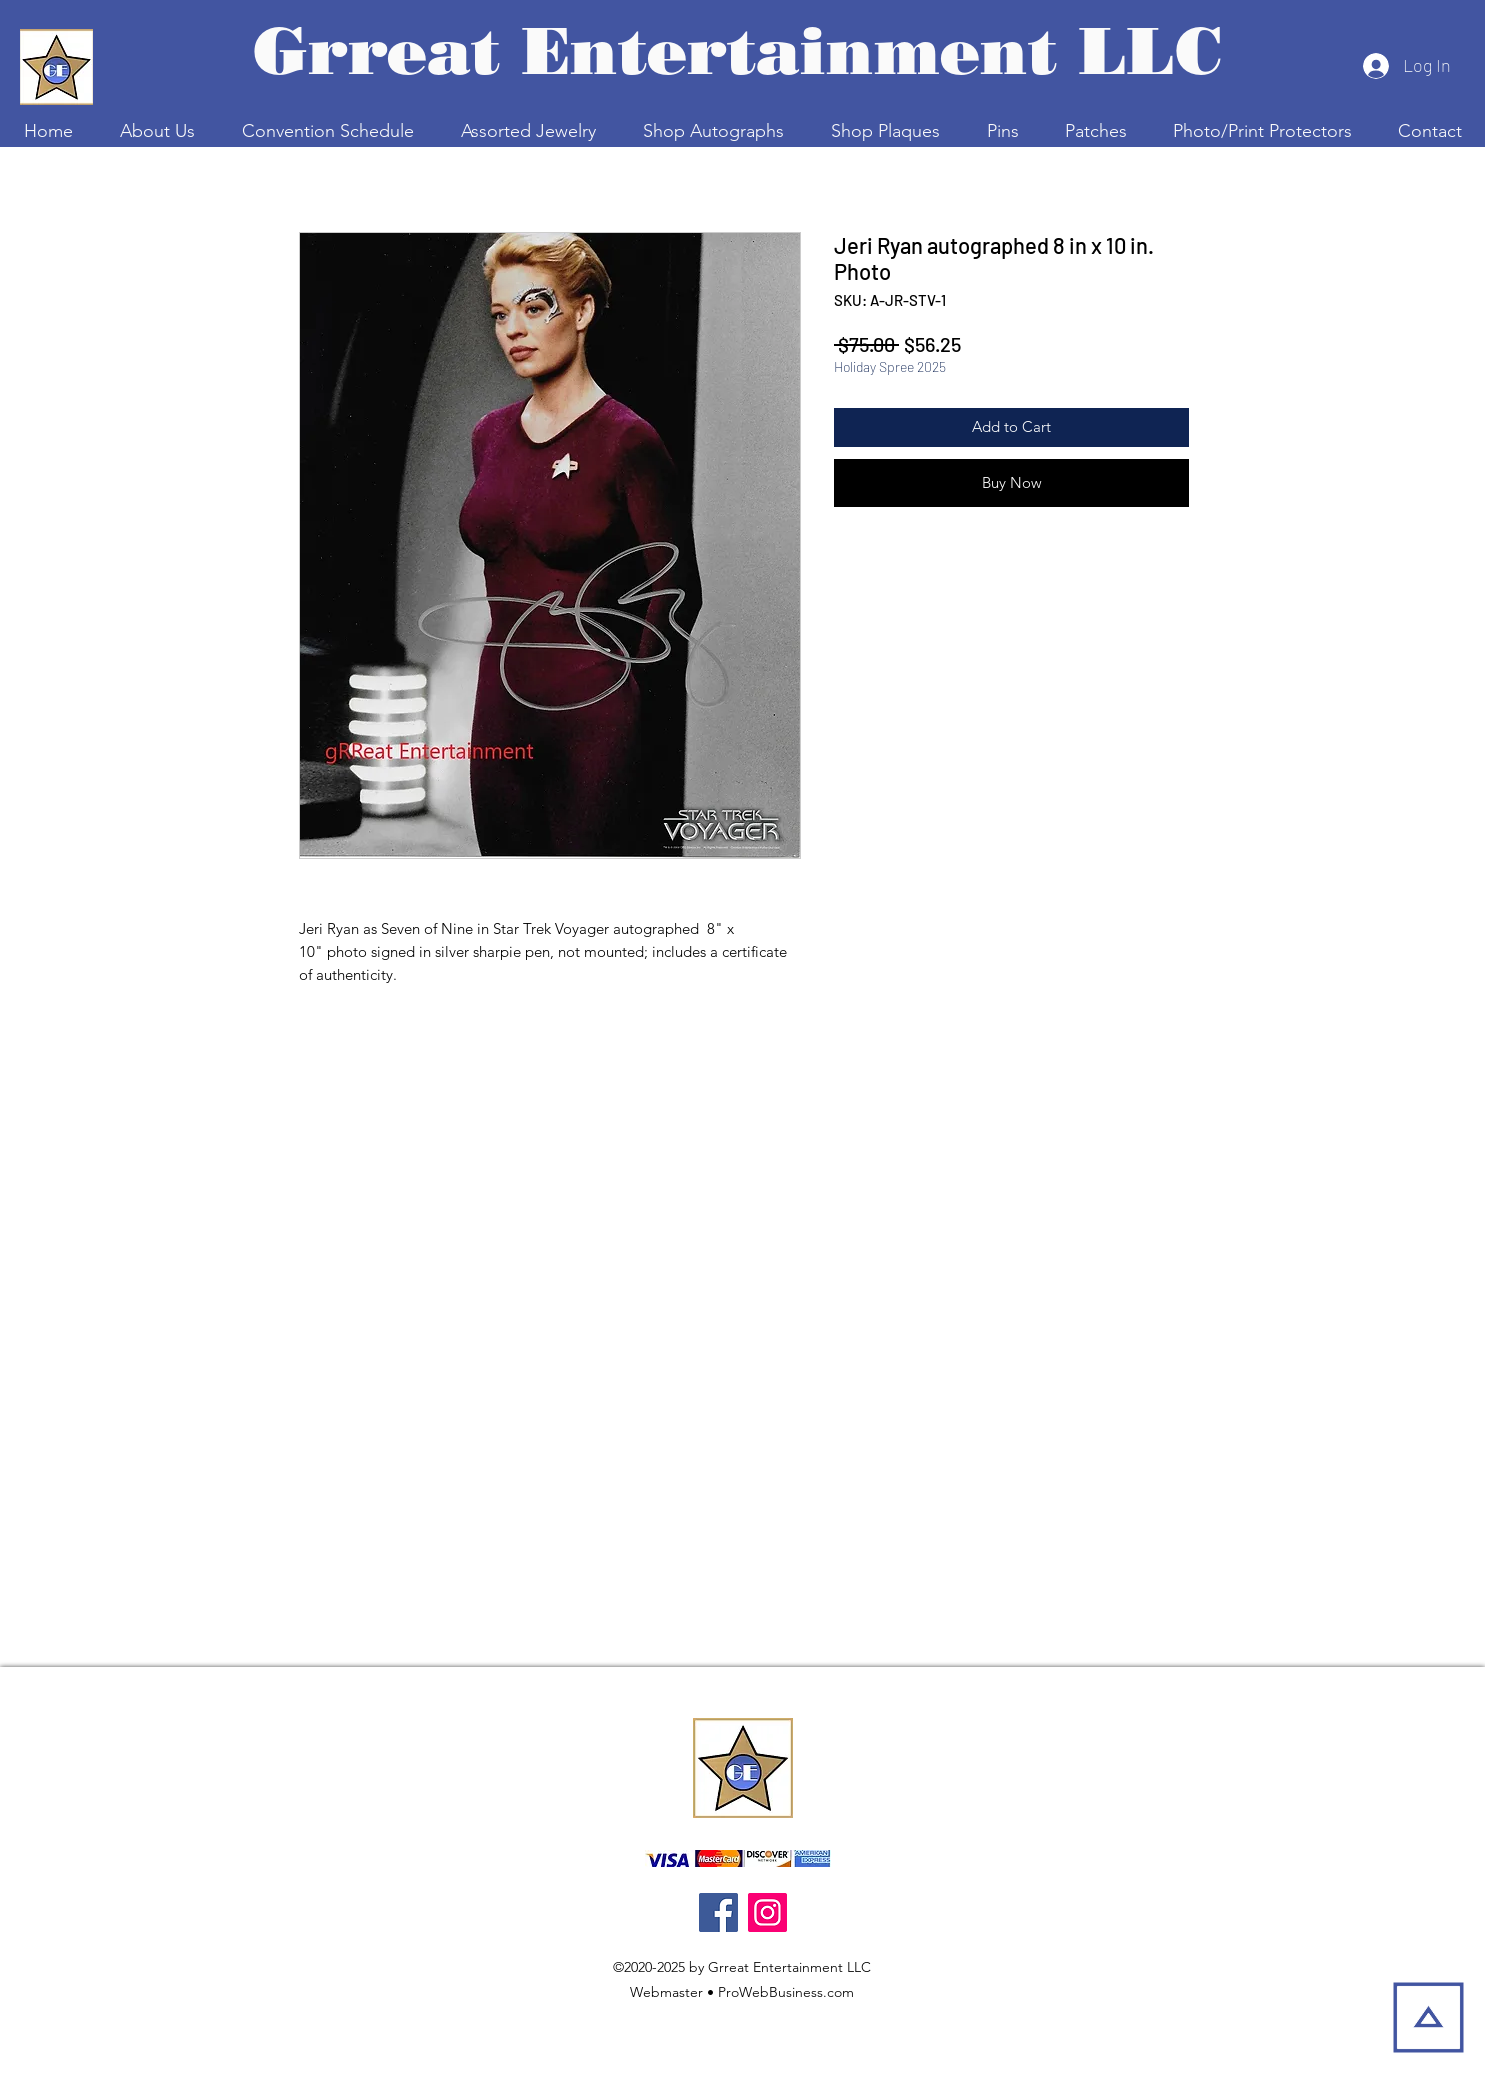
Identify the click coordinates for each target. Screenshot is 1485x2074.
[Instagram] (767, 1912)
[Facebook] (718, 1912)
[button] (327, 131)
